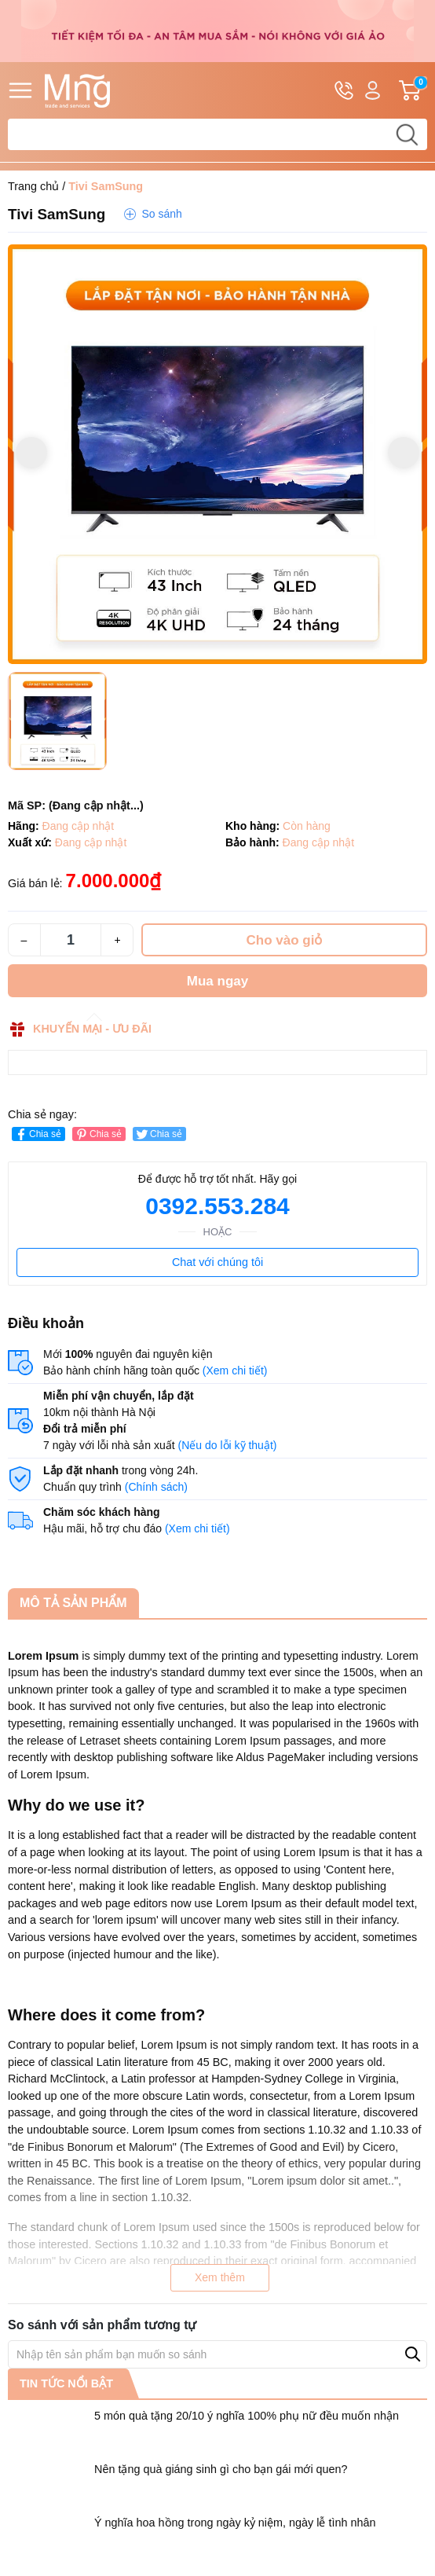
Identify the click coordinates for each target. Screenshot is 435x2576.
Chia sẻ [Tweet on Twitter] (158, 1134)
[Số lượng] (70, 939)
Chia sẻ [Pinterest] (98, 1134)
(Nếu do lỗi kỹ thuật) (227, 1445)
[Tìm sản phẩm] (217, 134)
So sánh (161, 213)
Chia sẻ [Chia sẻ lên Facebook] (37, 1134)
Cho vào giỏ (285, 940)
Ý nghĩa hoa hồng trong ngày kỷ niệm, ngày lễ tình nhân (234, 2522)
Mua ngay (217, 981)
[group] (217, 454)
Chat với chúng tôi (217, 1262)
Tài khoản (372, 91)
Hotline (343, 93)
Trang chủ (33, 186)
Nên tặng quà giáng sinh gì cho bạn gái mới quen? (221, 2469)
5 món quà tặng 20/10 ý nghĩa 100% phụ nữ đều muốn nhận (246, 2415)
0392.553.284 (217, 1206)
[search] (406, 134)
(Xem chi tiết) (235, 1370)
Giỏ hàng (413, 90)
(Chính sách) (156, 1487)
